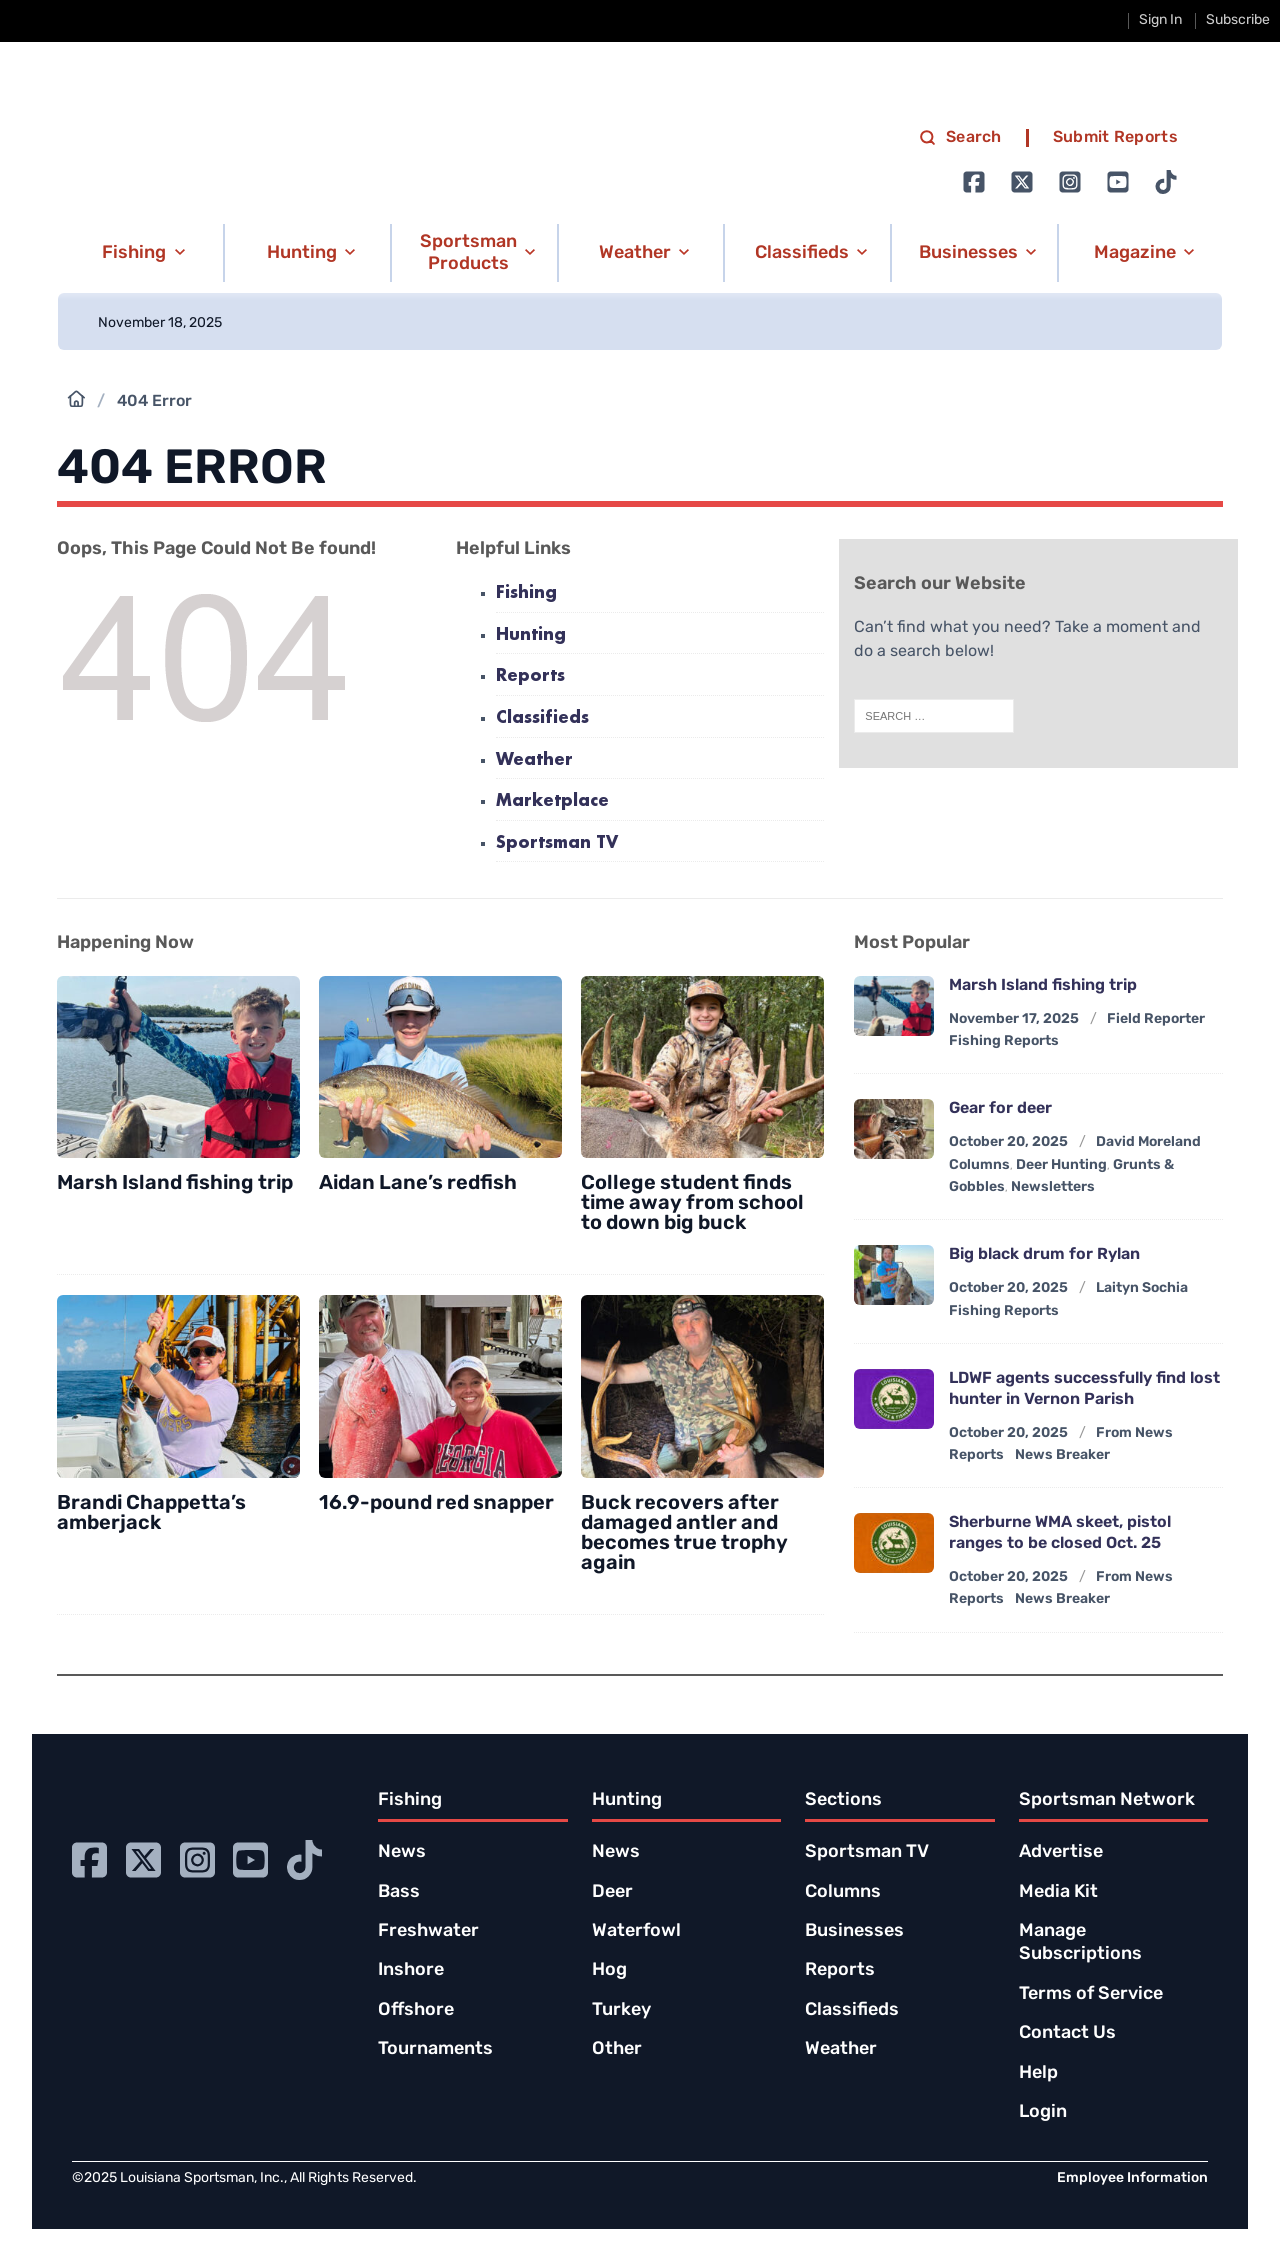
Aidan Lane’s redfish (418, 1184)
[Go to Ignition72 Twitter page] (1022, 182)
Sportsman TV (557, 843)
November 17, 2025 (1014, 1019)
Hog (609, 1970)
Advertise (1061, 1852)
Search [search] (960, 138)
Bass (399, 1892)
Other (617, 2049)
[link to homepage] (270, 161)
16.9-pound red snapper (436, 1504)
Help (1038, 2073)
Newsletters (1053, 1187)
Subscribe (1238, 20)
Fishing (526, 593)
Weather (534, 760)
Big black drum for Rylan (1044, 1255)
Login (1043, 2112)
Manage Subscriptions (1080, 1943)
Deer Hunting (1061, 1165)
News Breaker (1062, 1455)
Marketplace (552, 801)
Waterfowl (636, 1931)
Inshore (411, 1970)
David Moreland (1148, 1142)
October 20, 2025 (1008, 1142)
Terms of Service (1091, 1994)
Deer (612, 1892)
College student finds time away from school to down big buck (692, 1204)
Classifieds (542, 718)
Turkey (621, 2010)
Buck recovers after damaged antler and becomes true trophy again (684, 1534)
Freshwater (428, 1931)
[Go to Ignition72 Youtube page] (1118, 182)
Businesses (854, 1931)
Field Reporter (1156, 1019)
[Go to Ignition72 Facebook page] (974, 182)
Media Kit (1058, 1892)
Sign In (1160, 20)
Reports (530, 676)
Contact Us (1067, 2033)
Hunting (531, 635)
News (402, 1852)
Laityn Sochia (1142, 1288)
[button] (139, 253)
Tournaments (435, 2049)
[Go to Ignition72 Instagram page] (1070, 182)
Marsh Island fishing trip (175, 1184)
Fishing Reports (1004, 1041)
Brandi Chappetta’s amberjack (151, 1514)
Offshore (416, 2010)
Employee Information (1132, 2178)
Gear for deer (1000, 1109)
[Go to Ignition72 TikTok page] (1166, 182)
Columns (979, 1165)
